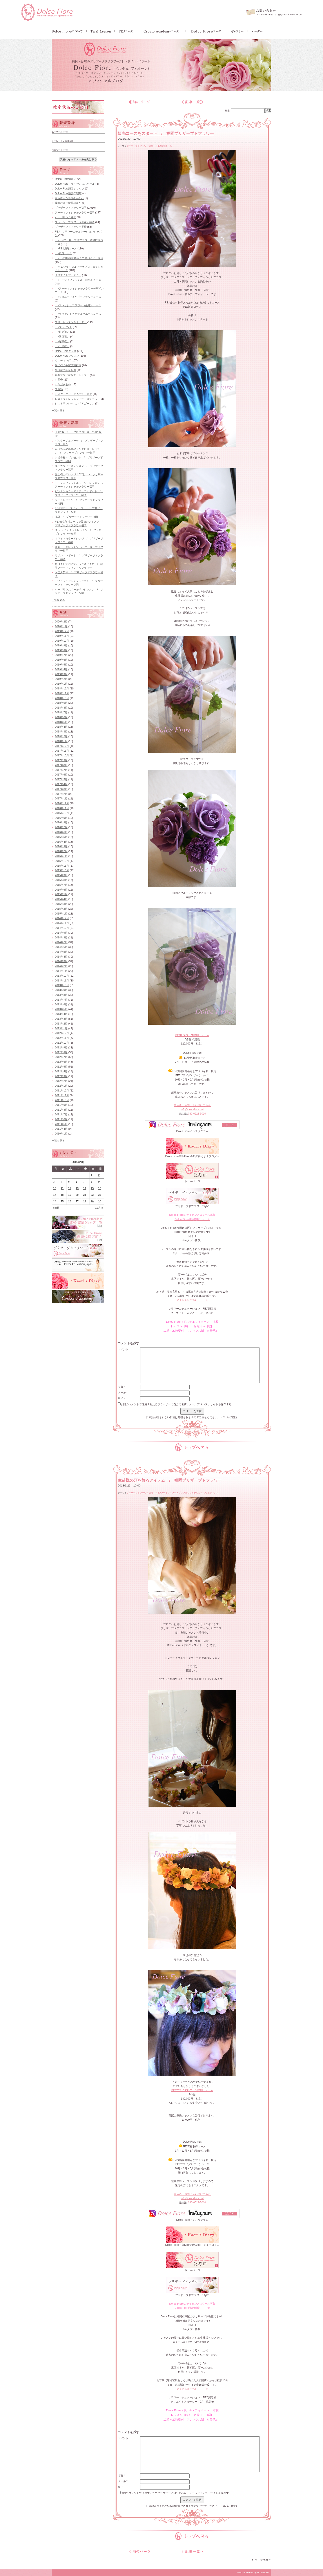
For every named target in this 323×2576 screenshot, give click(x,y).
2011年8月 (61, 1109)
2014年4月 (61, 956)
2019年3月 (61, 674)
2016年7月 (61, 827)
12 (69, 1188)
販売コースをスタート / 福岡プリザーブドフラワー (166, 133)
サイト (122, 1398)
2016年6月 (61, 832)
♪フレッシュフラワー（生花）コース (78, 305)
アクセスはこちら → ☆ (192, 1300)
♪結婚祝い (62, 331)
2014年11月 (62, 923)
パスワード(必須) (60, 150)
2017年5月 (61, 779)
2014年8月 (61, 937)
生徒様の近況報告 (65, 370)
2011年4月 (61, 1128)
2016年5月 (61, 837)
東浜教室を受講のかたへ (69, 198)
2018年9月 (61, 702)
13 (77, 1188)
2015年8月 (61, 880)
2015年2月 (61, 908)
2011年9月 (61, 1104)
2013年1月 (61, 1028)
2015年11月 (62, 865)
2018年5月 (61, 722)
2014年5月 (61, 951)
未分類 (59, 389)
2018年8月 (61, 707)
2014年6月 (61, 947)
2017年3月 (61, 789)
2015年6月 (61, 889)
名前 (121, 1386)
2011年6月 (61, 1119)
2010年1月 (61, 1133)
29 (92, 1201)
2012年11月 (62, 1037)
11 (62, 1188)
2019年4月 (61, 669)
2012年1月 (61, 1085)
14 (84, 1188)
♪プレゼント (63, 327)
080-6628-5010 (197, 1113)
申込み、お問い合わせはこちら (192, 1105)
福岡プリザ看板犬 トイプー (72, 375)
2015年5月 (61, 894)
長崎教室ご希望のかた (68, 202)
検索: (227, 110)
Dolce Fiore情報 (64, 178)
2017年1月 (61, 798)
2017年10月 (62, 755)
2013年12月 (62, 975)
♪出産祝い (62, 346)
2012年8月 (61, 1052)
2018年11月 (62, 693)
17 (54, 1194)
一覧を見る (58, 410)
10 (54, 1188)
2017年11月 (62, 750)
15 (92, 1188)
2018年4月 (61, 726)
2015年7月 (61, 884)
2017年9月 (61, 760)
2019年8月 (61, 650)
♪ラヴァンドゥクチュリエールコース (78, 313)
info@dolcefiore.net (192, 1109)
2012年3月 (61, 1076)
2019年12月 (62, 631)
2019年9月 (61, 645)
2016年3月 (61, 846)
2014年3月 (61, 961)
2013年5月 (61, 1009)
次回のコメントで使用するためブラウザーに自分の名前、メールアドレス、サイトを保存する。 (177, 1404)
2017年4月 (61, 784)
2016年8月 (61, 822)
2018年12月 (62, 688)
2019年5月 (61, 664)
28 (84, 1201)
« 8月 (56, 1207)
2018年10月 (62, 698)
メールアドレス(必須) (62, 141)
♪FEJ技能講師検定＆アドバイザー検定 (79, 258)
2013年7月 (61, 999)
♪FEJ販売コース (163, 146)
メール (122, 1392)
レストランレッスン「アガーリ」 (74, 403)
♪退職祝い (62, 341)
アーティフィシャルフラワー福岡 (74, 212)
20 (77, 1194)
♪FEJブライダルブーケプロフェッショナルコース (179, 1493)
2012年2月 (61, 1080)
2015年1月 (61, 913)
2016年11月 (62, 808)
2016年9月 (61, 817)
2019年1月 (61, 683)
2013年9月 (61, 990)
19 (69, 1194)
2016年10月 (62, 813)
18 (62, 1194)
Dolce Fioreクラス (65, 351)
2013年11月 (62, 980)
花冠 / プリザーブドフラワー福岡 (76, 516)
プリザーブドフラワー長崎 (71, 226)
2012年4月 (61, 1071)
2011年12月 (62, 1090)
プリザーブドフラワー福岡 (140, 146)
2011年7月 (61, 1114)
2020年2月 (61, 621)
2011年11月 (62, 1095)
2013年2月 (61, 1023)
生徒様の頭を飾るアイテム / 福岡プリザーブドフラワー (170, 1480)
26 (69, 1201)
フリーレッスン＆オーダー (71, 322)
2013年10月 (62, 985)
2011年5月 (61, 1124)
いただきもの (63, 384)
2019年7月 (61, 655)
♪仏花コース (63, 253)
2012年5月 (61, 1066)
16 (99, 1188)
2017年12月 (62, 746)
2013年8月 (61, 994)
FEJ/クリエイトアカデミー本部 (73, 394)
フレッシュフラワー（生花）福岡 (74, 222)
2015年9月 (61, 875)
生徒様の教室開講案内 (68, 365)
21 (84, 1194)
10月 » (99, 1207)
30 (99, 1201)
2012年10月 (62, 1042)
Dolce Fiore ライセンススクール (75, 183)
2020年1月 (61, 626)
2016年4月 (61, 841)
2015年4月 (61, 899)
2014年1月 (61, 970)
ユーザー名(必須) (60, 132)
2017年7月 (61, 770)
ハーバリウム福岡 (65, 217)
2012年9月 (61, 1047)
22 (92, 1194)
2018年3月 (61, 731)
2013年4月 (61, 1014)
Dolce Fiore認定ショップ (69, 188)
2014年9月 (61, 932)
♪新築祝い (62, 336)
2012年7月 (61, 1057)
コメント (123, 1349)
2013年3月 (61, 1018)
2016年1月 (61, 856)
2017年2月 (61, 794)
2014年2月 (61, 966)
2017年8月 (61, 765)
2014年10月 (62, 927)
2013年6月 (61, 1004)
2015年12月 (62, 860)
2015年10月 (62, 870)
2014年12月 (62, 918)
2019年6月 (61, 659)
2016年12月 (62, 803)
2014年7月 (61, 942)
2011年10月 (62, 1100)
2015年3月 (61, 904)
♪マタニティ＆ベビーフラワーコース (78, 296)
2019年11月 (62, 635)
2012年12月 (62, 1033)
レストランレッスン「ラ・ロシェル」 (77, 398)
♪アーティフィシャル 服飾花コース (78, 279)
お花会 (59, 379)
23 (99, 1194)
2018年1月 (61, 741)
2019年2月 (61, 678)
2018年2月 (61, 736)
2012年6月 (61, 1061)
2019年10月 (62, 640)
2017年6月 (61, 774)
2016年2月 (61, 851)
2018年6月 (61, 717)
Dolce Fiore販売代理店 (68, 193)
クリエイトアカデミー (68, 275)
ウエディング (211, 1493)
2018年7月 (61, 712)
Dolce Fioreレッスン (67, 355)
